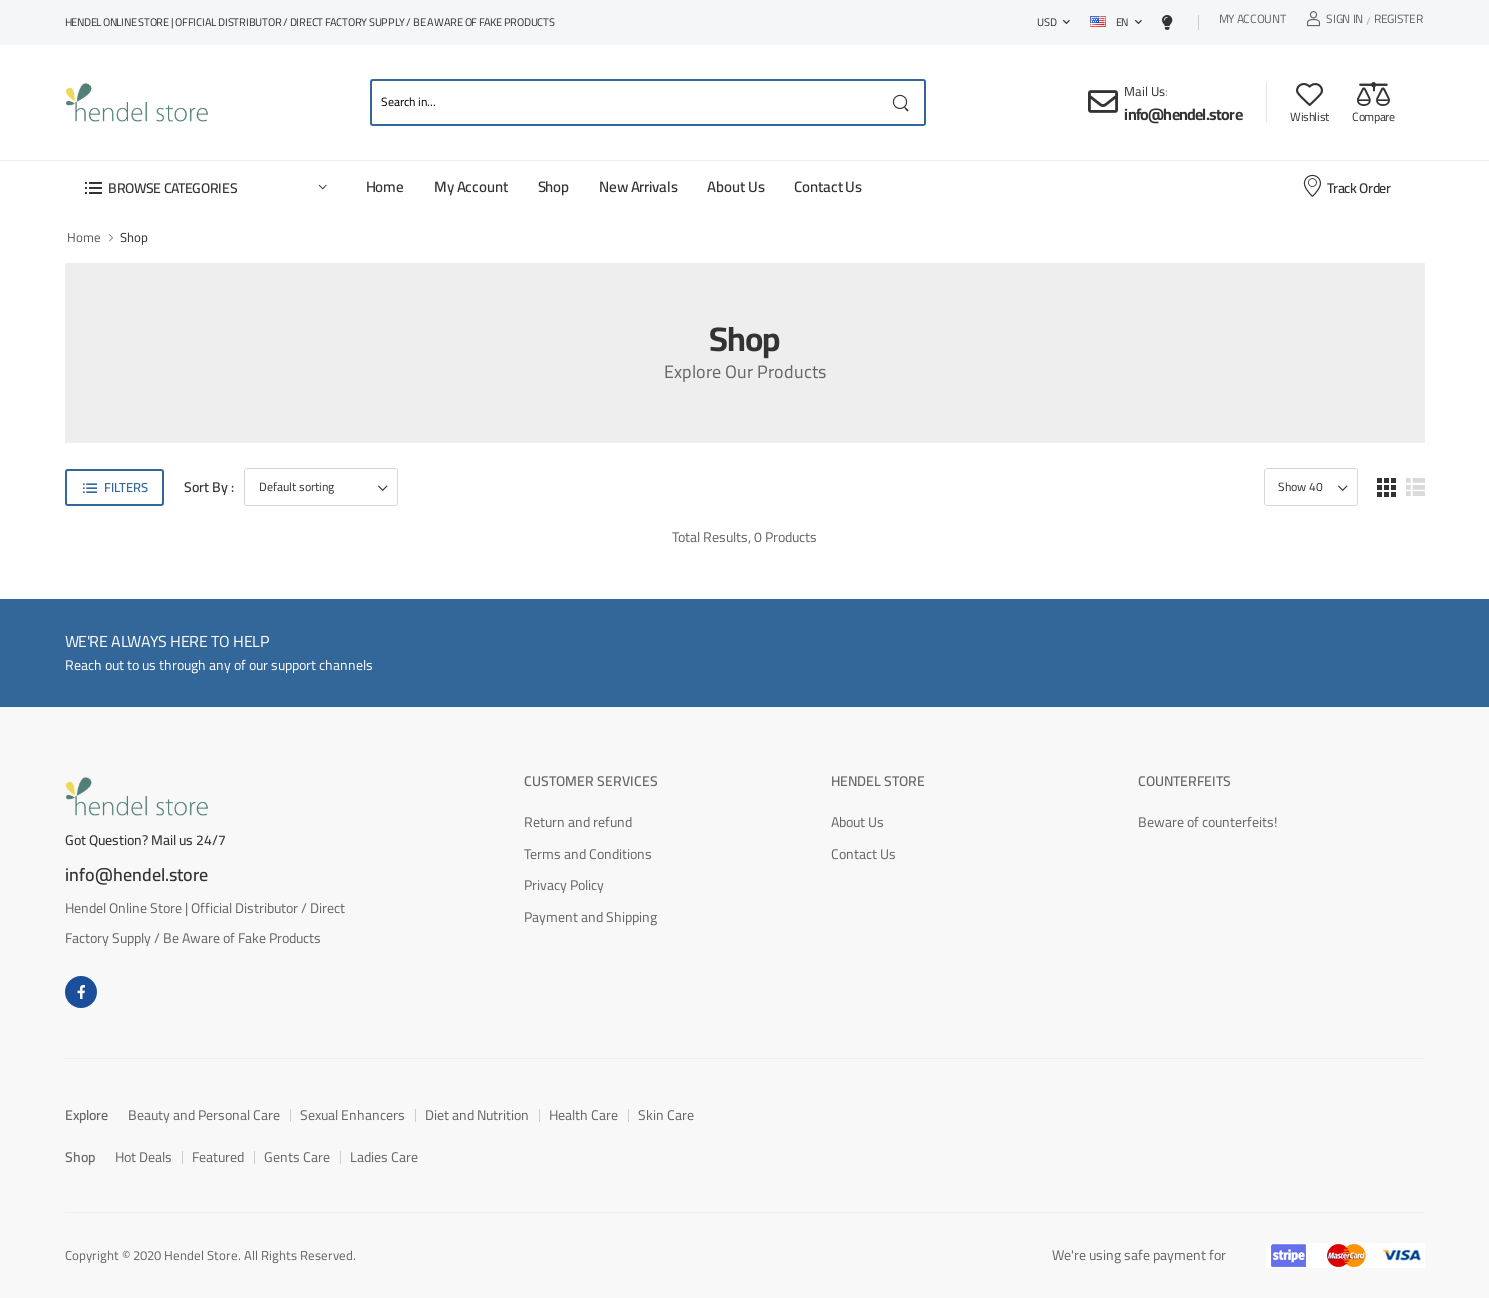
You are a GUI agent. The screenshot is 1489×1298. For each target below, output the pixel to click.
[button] (205, 187)
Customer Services (591, 781)
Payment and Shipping (590, 917)
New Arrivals (638, 186)
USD (1046, 22)
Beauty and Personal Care (204, 1115)
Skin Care (666, 1115)
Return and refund (578, 822)
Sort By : (209, 487)
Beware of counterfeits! (1207, 822)
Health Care (583, 1115)
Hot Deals (143, 1157)
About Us (735, 186)
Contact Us (828, 186)
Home (385, 186)
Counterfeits (1184, 781)
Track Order (1346, 187)
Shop (553, 186)
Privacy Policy (564, 885)
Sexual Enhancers (352, 1115)
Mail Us (1144, 91)
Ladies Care (384, 1157)
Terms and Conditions (588, 854)
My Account (1252, 21)
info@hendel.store (1182, 114)
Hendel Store (878, 781)
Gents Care (297, 1157)
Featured (218, 1157)
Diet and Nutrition (477, 1115)
